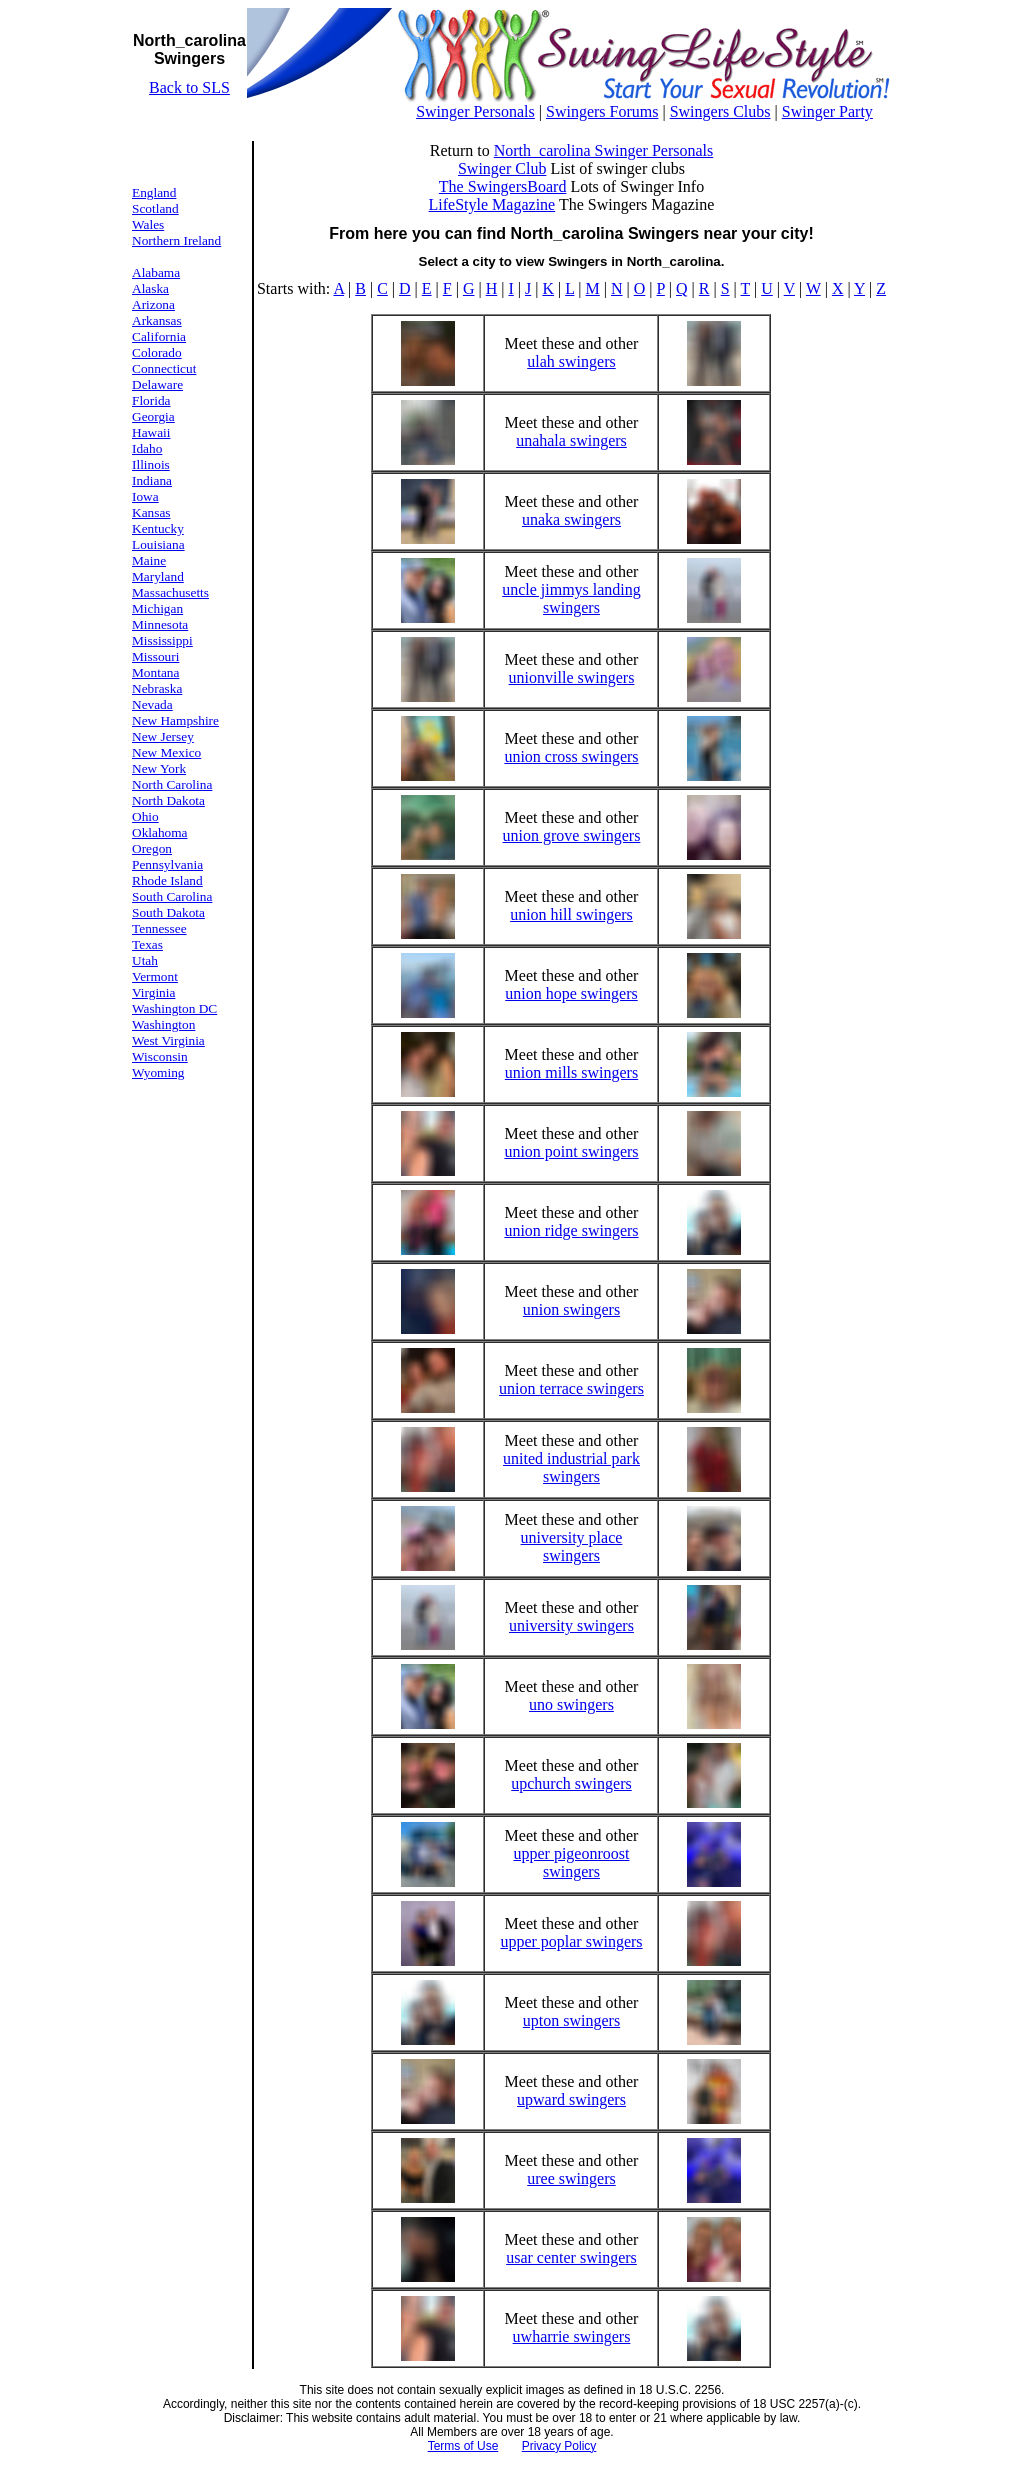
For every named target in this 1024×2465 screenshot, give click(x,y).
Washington (163, 1024)
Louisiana (158, 544)
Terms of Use (463, 2446)
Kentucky (158, 528)
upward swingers (571, 2099)
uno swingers (571, 1704)
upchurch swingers (571, 1783)
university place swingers (572, 1546)
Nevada (152, 704)
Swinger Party (827, 111)
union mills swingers (571, 1072)
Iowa (145, 496)
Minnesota (160, 624)
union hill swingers (571, 914)
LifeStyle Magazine (492, 204)
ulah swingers (571, 361)
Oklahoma (160, 832)
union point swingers (571, 1151)
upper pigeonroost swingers (571, 1862)
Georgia (153, 416)
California (159, 336)
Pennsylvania (167, 864)
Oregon (152, 848)
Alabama (156, 272)
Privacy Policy (559, 2446)
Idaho (147, 448)
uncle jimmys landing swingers (571, 598)
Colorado (157, 352)
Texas (147, 944)
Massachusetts (170, 592)
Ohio (145, 816)
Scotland (155, 208)
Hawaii (151, 432)
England (154, 192)
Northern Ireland (176, 240)
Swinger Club (502, 168)
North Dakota (168, 800)
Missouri (155, 656)
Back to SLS (189, 87)
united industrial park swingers (571, 1467)
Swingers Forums (602, 111)
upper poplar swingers (571, 1941)
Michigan (157, 608)
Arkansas (157, 320)
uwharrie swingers (572, 2336)
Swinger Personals (475, 111)
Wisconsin (160, 1056)
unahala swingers (571, 440)
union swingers (571, 1309)
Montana (155, 672)
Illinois (151, 464)
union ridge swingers (571, 1230)
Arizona (153, 304)
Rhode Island (167, 880)
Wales (148, 224)
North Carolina (172, 784)
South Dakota (168, 912)
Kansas (151, 512)
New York (159, 768)
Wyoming (158, 1072)
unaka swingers (571, 519)
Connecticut (164, 368)
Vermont (155, 976)
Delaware (157, 384)
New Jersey (163, 736)
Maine (149, 560)
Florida (151, 400)
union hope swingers (571, 993)
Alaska (150, 288)
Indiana (152, 480)
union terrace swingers (571, 1388)
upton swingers (571, 2020)
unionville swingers (572, 677)
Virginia (153, 992)
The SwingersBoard (503, 186)
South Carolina (172, 896)
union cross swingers (571, 756)
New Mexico (166, 752)
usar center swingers (571, 2257)
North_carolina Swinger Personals (604, 150)
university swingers (571, 1625)
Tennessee (159, 928)
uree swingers (571, 2178)
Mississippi (162, 640)
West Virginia (168, 1040)
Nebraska (157, 688)
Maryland (158, 576)
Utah (145, 960)
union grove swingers (572, 835)
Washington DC (174, 1008)
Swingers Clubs (720, 111)
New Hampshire (175, 720)
